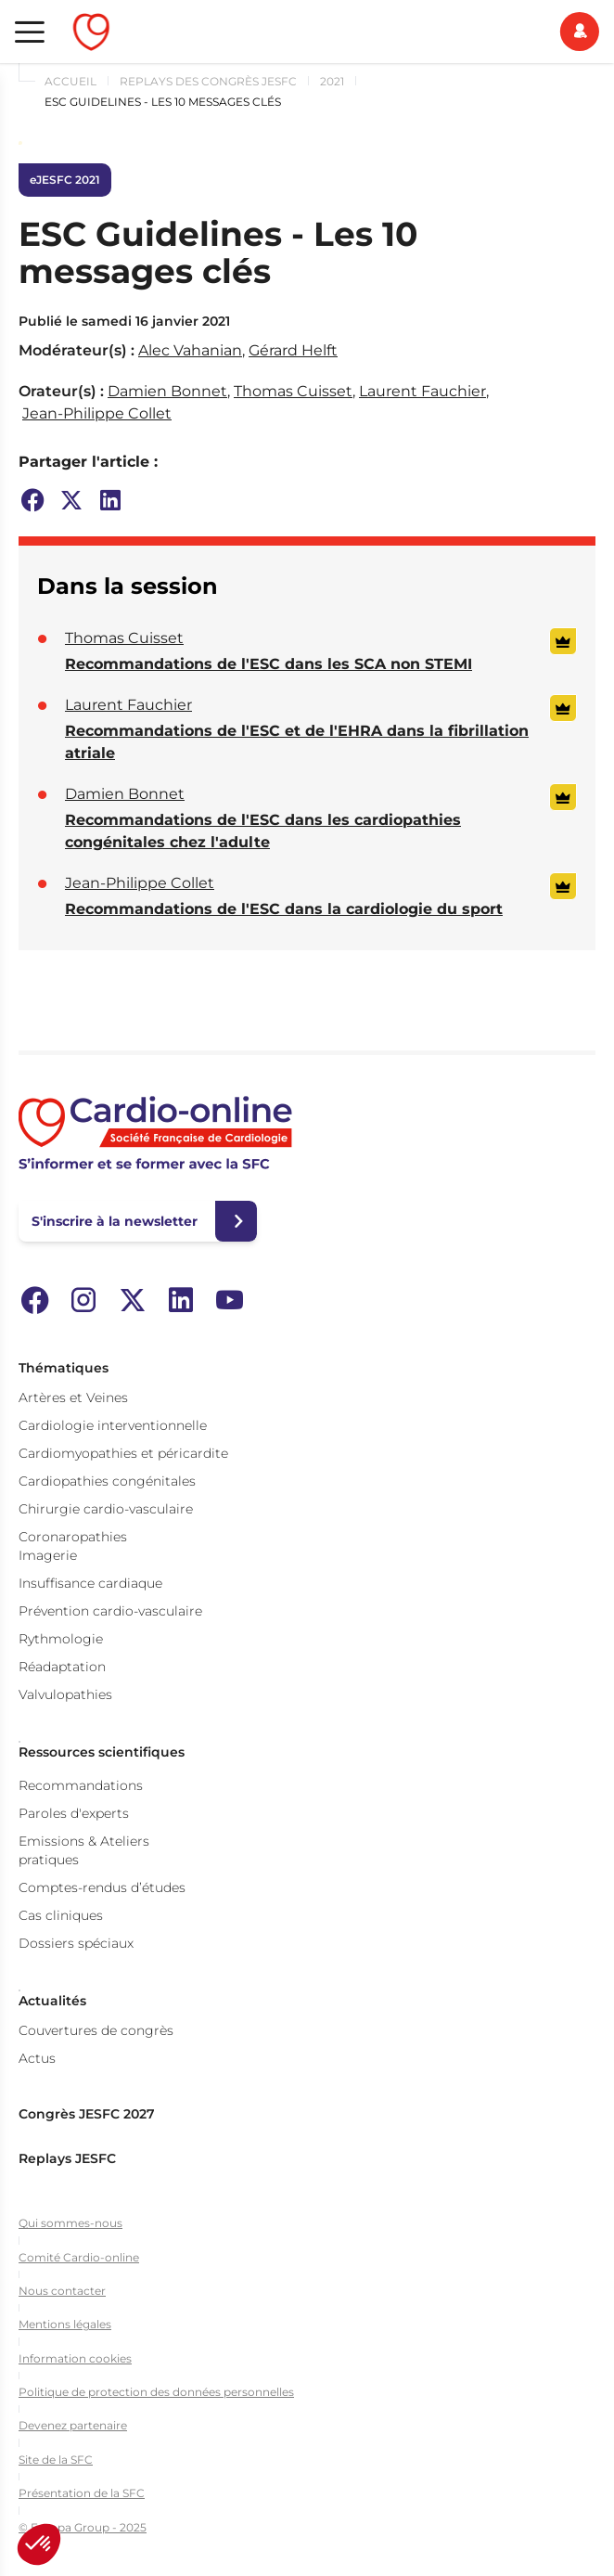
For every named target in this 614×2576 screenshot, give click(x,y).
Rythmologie (61, 1638)
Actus (37, 2058)
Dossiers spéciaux (76, 1943)
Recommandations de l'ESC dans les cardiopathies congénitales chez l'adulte (263, 831)
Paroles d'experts (74, 1813)
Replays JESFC (67, 2158)
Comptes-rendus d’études (102, 1887)
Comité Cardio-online (79, 2257)
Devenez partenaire (73, 2425)
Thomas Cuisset (293, 391)
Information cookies (75, 2358)
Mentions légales (65, 2324)
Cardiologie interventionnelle (113, 1425)
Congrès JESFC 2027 (87, 2114)
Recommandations (81, 1785)
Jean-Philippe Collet (97, 413)
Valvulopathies (65, 1694)
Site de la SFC (56, 2460)
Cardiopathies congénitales (107, 1481)
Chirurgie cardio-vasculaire (106, 1509)
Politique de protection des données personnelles (156, 2392)
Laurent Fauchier (422, 391)
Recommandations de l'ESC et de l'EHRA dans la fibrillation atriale (297, 742)
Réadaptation (62, 1666)
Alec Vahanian (190, 350)
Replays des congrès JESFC (208, 81)
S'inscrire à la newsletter (115, 1221)
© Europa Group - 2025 (83, 2527)
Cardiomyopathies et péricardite (123, 1453)
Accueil (70, 81)
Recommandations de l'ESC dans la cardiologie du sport (284, 909)
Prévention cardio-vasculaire (110, 1611)
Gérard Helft (293, 350)
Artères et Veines (73, 1397)
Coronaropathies (73, 1536)
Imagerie (48, 1555)
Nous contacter (62, 2291)
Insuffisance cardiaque (90, 1583)
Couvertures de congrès (96, 2030)
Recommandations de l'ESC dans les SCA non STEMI (268, 664)
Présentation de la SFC (82, 2493)
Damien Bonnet (167, 391)
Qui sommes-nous (70, 2223)
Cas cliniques (61, 1915)
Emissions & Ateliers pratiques (84, 1850)
